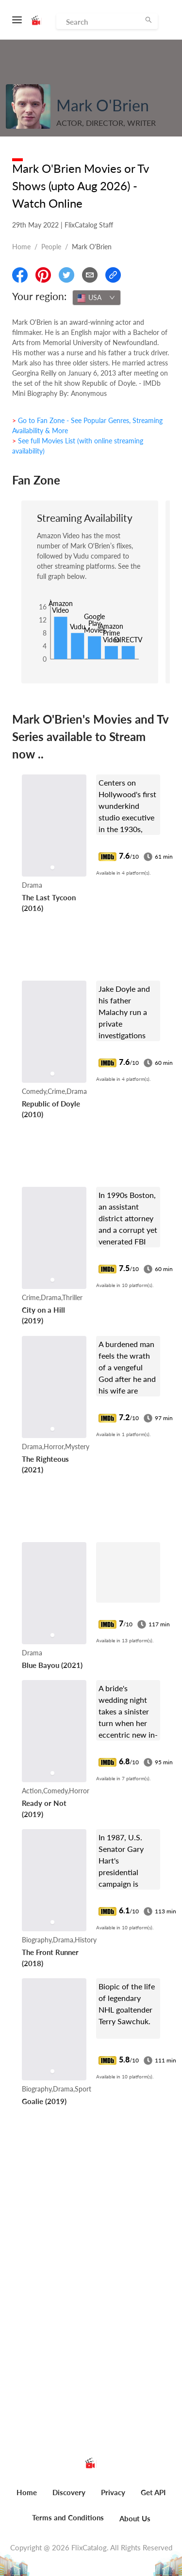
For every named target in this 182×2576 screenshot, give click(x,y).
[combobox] (96, 297)
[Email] (90, 275)
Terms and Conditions (68, 2517)
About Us (134, 2518)
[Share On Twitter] (66, 275)
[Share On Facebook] (20, 275)
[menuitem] (27, 2497)
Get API (153, 2492)
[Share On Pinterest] (43, 275)
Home (21, 246)
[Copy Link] (113, 275)
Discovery (68, 2492)
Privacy (113, 2492)
